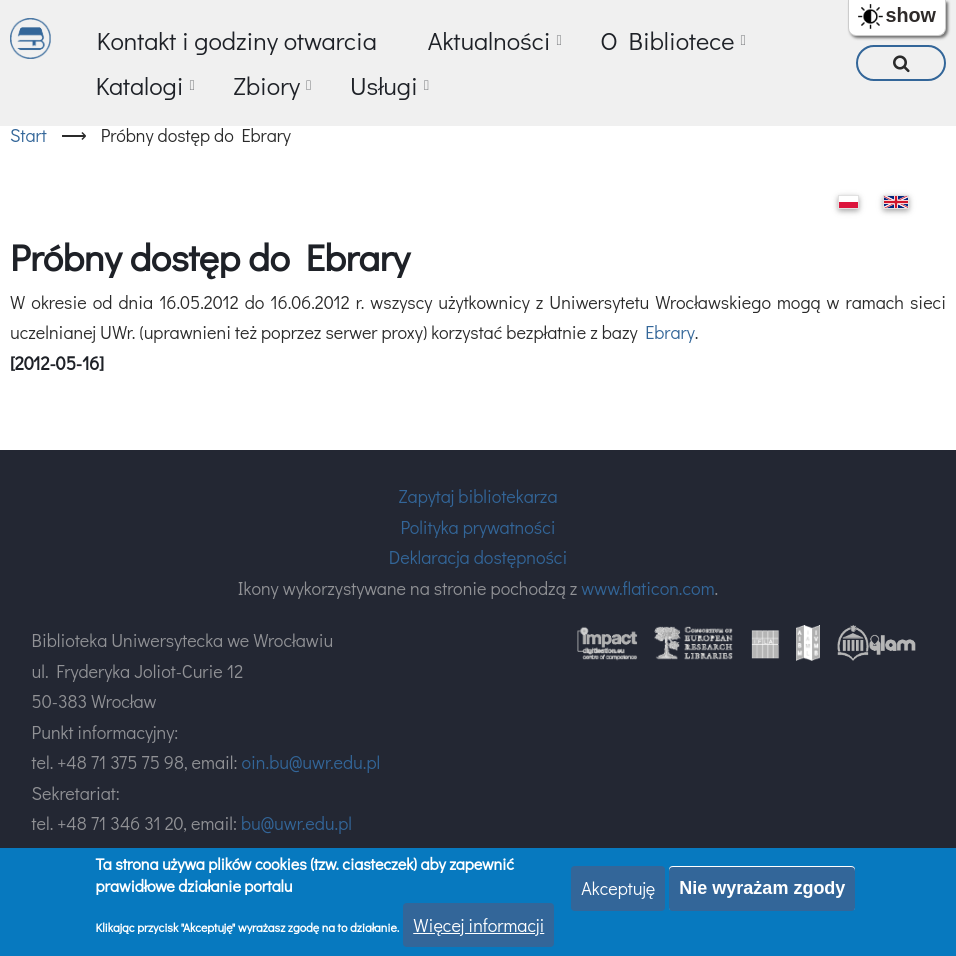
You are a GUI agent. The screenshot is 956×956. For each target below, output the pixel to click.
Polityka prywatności (477, 527)
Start (28, 135)
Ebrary (670, 332)
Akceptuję (618, 888)
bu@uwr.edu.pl (296, 823)
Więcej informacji (478, 925)
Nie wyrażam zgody (762, 888)
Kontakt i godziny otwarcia (237, 40)
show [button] (910, 15)
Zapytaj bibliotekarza (477, 496)
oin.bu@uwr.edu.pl (310, 762)
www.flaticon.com (647, 588)
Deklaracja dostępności (478, 557)
